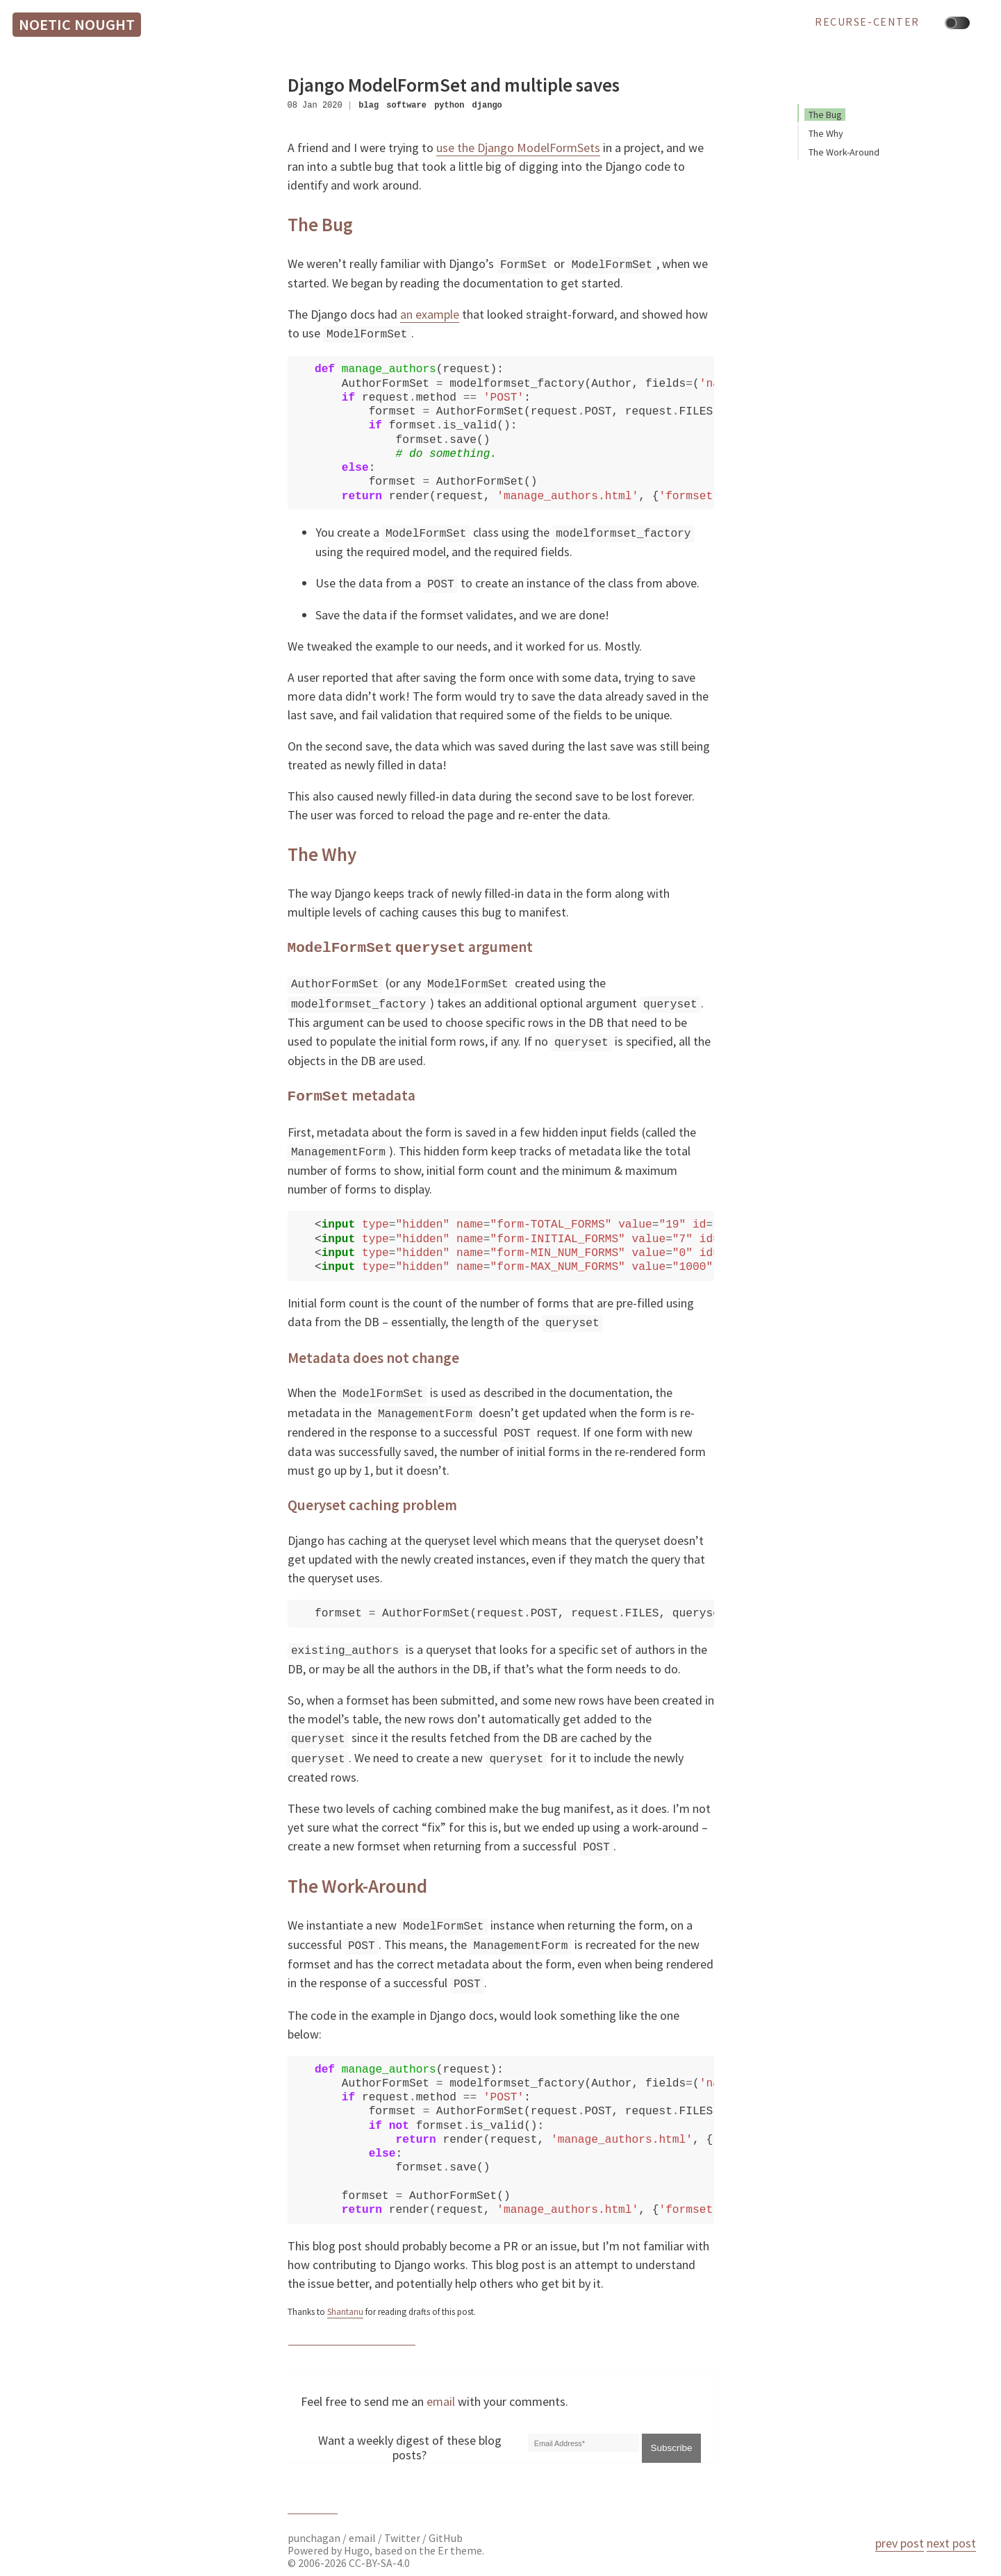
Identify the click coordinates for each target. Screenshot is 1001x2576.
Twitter (402, 2519)
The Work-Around (844, 152)
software (406, 105)
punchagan (315, 2519)
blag (368, 105)
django (487, 105)
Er (443, 2532)
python (449, 105)
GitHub (446, 2519)
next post (951, 2543)
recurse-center (867, 22)
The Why (826, 133)
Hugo (357, 2532)
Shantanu (345, 2294)
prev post (899, 2543)
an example (429, 313)
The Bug (825, 114)
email (441, 2383)
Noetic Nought (77, 24)
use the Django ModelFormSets (518, 148)
